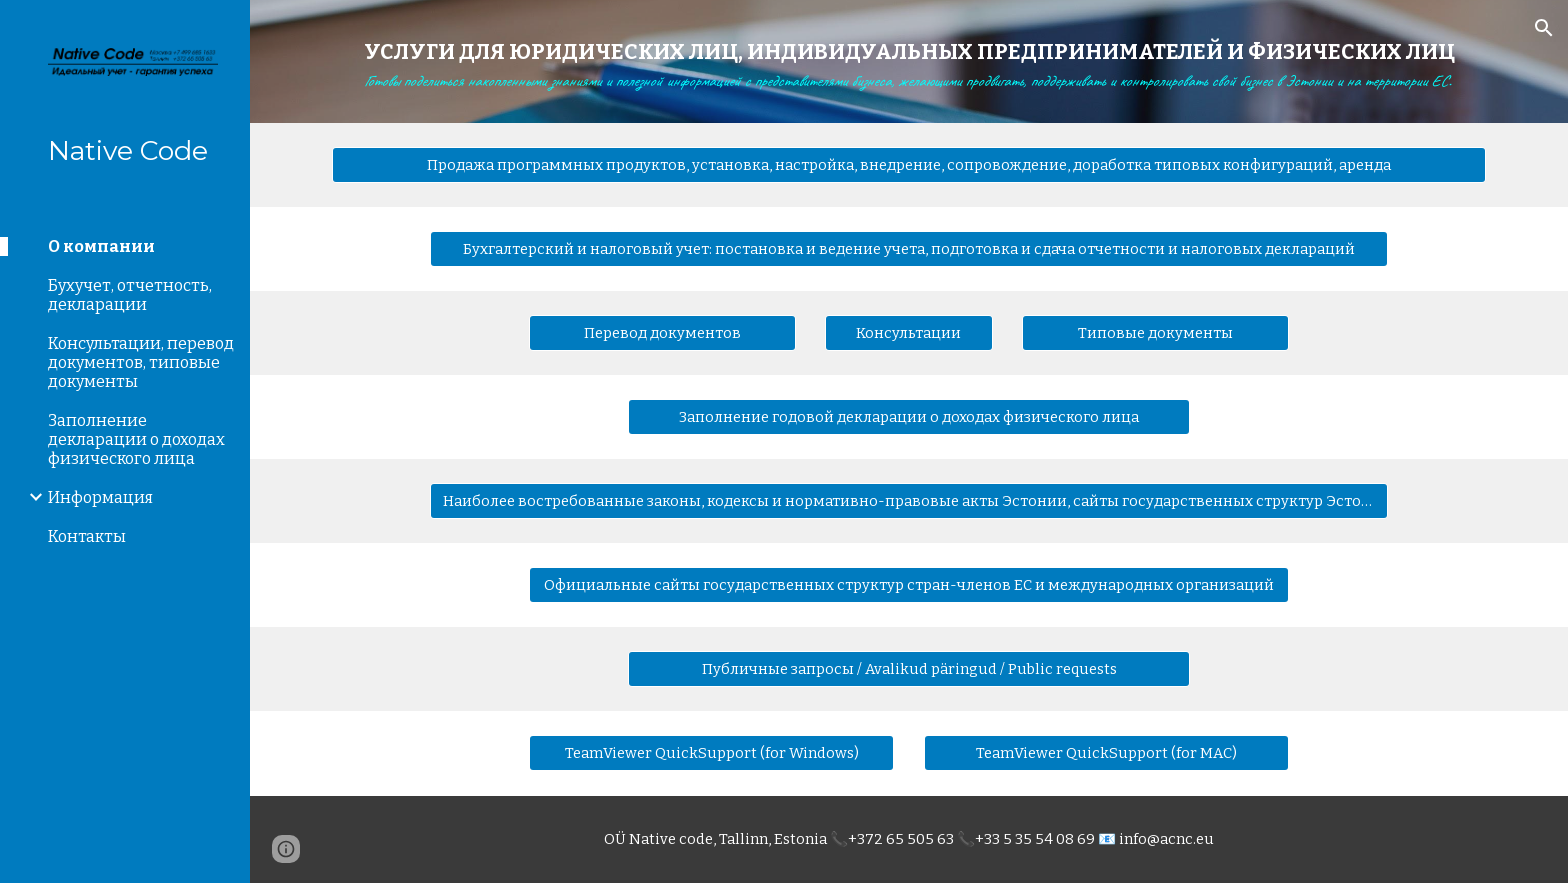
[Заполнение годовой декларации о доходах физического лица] (909, 417)
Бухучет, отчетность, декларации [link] (130, 295)
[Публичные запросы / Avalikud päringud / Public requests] (909, 669)
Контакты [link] (87, 536)
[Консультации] (909, 333)
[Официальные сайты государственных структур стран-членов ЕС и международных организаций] (909, 585)
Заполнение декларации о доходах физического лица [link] (136, 439)
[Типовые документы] (1155, 333)
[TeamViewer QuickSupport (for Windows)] (711, 753)
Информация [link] (100, 497)
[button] (1544, 28)
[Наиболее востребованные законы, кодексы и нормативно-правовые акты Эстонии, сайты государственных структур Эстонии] (908, 501)
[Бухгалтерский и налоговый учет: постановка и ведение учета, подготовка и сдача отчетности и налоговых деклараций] (908, 249)
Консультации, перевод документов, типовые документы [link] (141, 362)
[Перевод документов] (662, 333)
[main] (909, 61)
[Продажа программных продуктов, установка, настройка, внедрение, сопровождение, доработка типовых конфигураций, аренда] (909, 165)
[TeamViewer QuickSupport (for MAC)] (1106, 753)
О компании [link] (101, 246)
